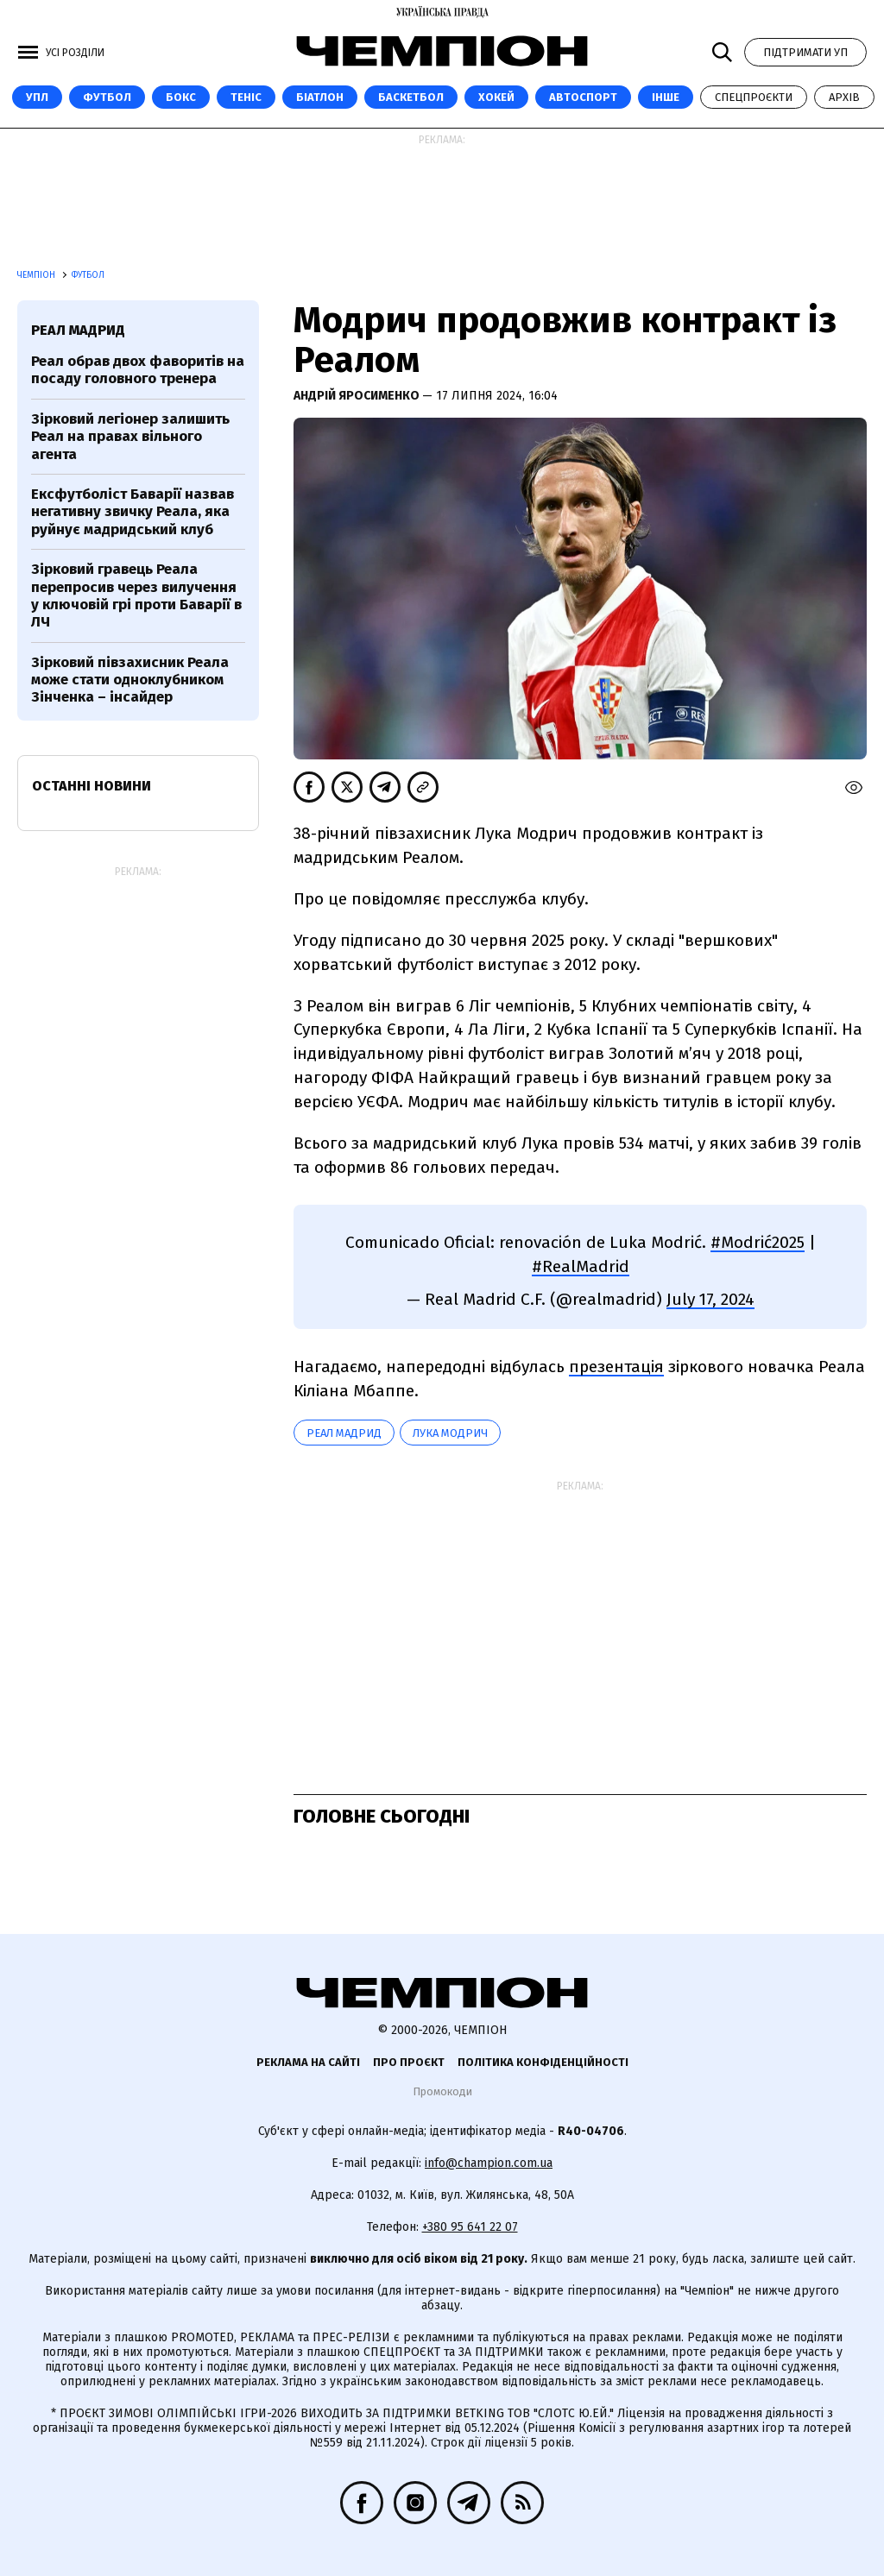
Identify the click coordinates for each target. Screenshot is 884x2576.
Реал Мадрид (344, 1433)
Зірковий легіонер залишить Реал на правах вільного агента (130, 436)
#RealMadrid (580, 1266)
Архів (844, 97)
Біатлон (320, 97)
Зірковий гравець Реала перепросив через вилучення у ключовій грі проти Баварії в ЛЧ (136, 595)
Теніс (246, 97)
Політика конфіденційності (543, 2062)
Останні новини (91, 786)
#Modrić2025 (757, 1242)
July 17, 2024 (710, 1299)
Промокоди (442, 2091)
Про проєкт (409, 2062)
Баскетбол (411, 97)
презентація (616, 1366)
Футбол (107, 97)
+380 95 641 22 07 (470, 2227)
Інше (665, 97)
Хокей (496, 97)
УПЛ (37, 97)
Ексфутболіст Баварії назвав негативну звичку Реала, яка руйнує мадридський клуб (132, 512)
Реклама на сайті (308, 2062)
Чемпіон (37, 275)
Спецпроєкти (753, 97)
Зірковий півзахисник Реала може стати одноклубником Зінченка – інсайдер (130, 680)
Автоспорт (583, 97)
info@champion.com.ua (488, 2163)
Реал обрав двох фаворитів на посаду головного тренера (137, 369)
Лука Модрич (450, 1433)
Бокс (181, 97)
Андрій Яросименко (358, 395)
